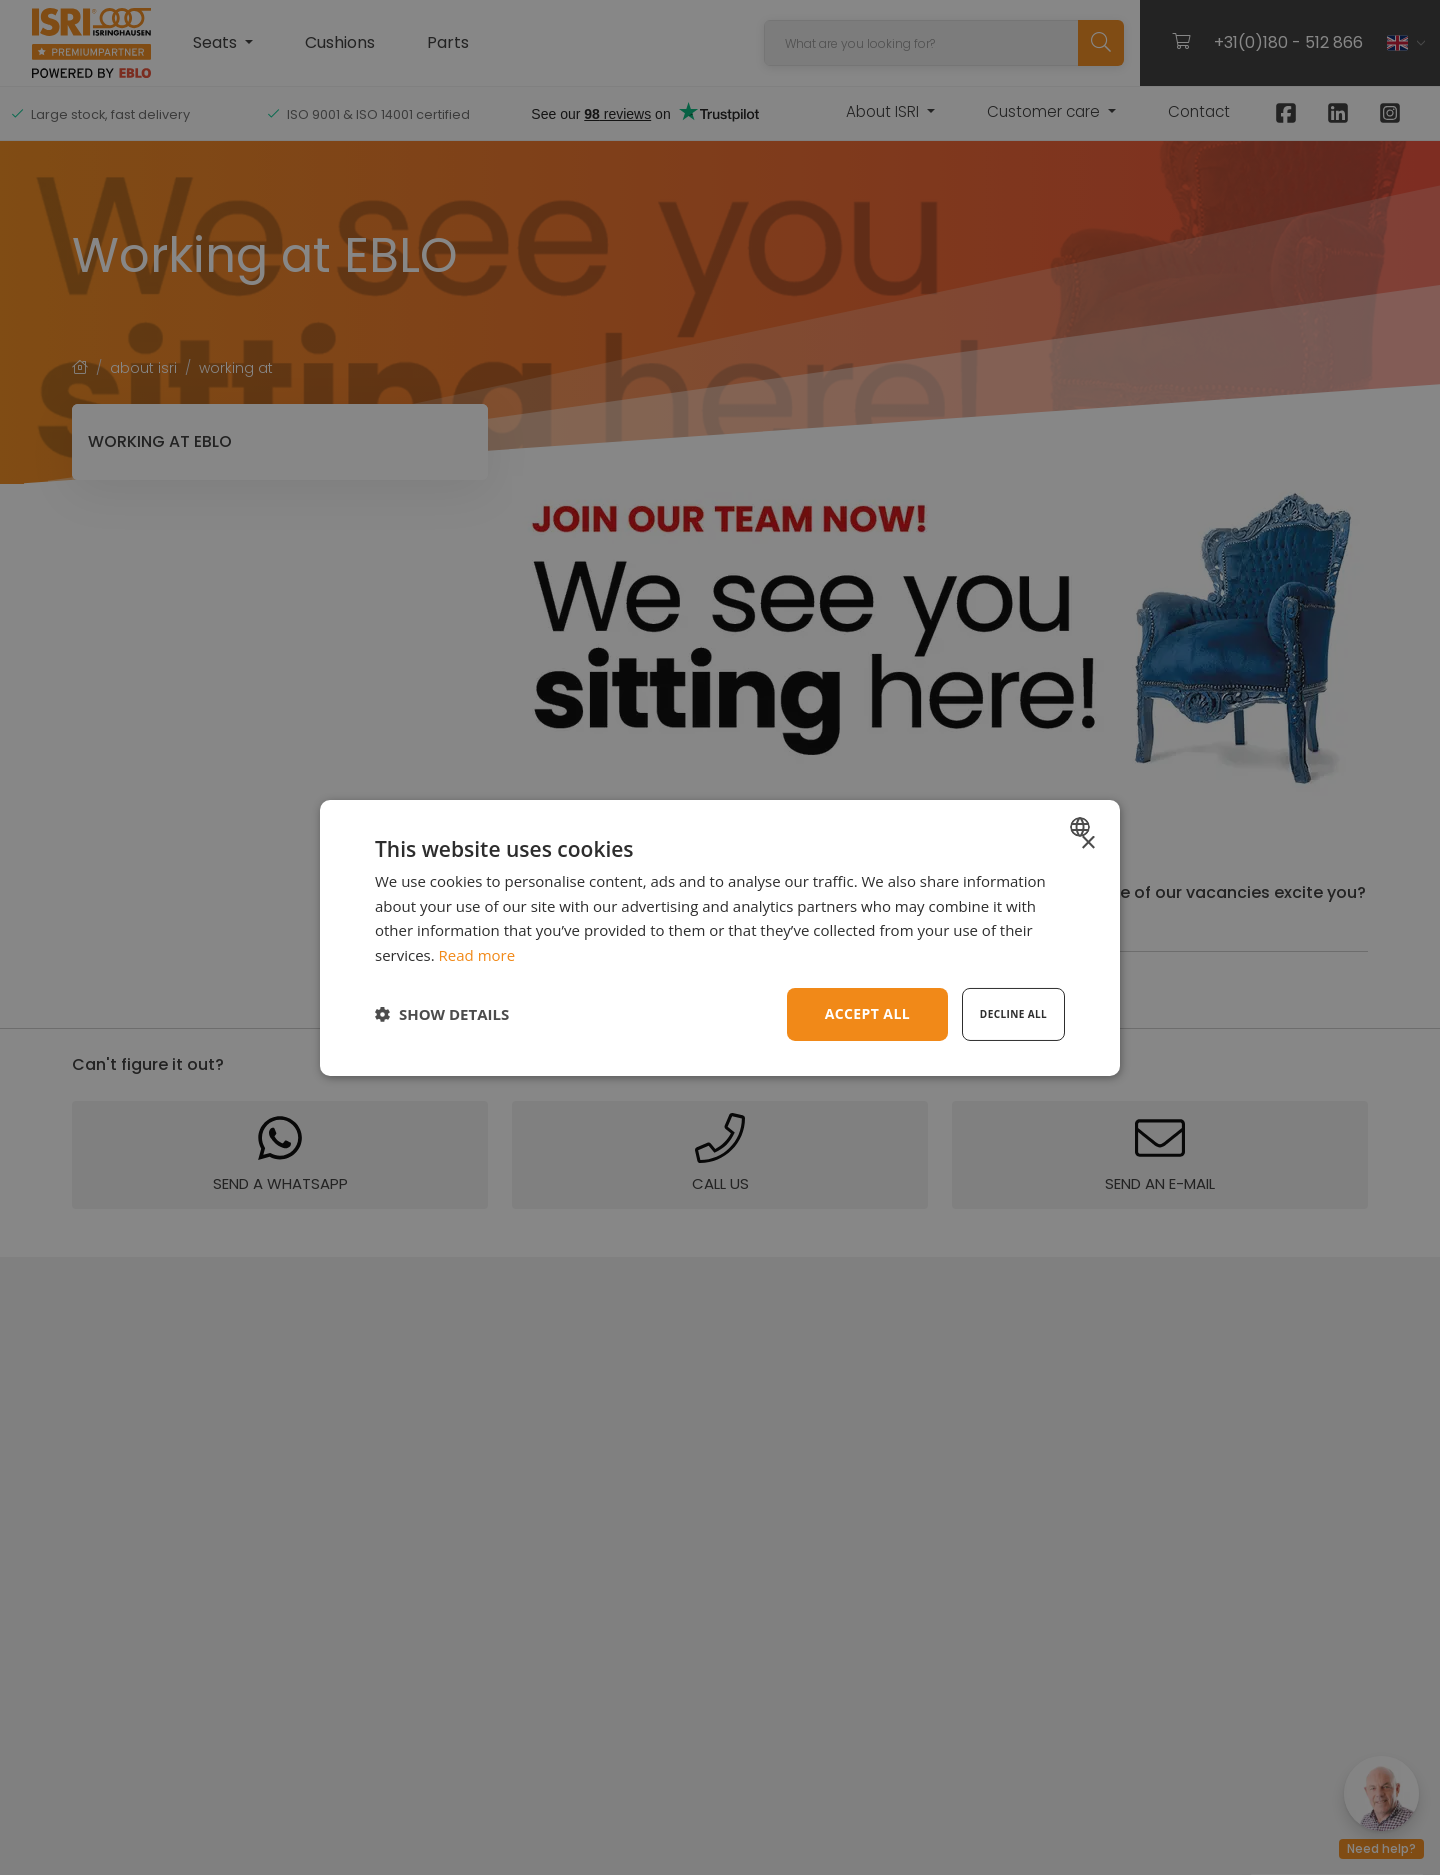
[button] (442, 1014)
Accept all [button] (867, 1013)
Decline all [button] (1013, 1014)
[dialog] (720, 937)
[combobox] (1082, 826)
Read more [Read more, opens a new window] (477, 955)
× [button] (1087, 842)
